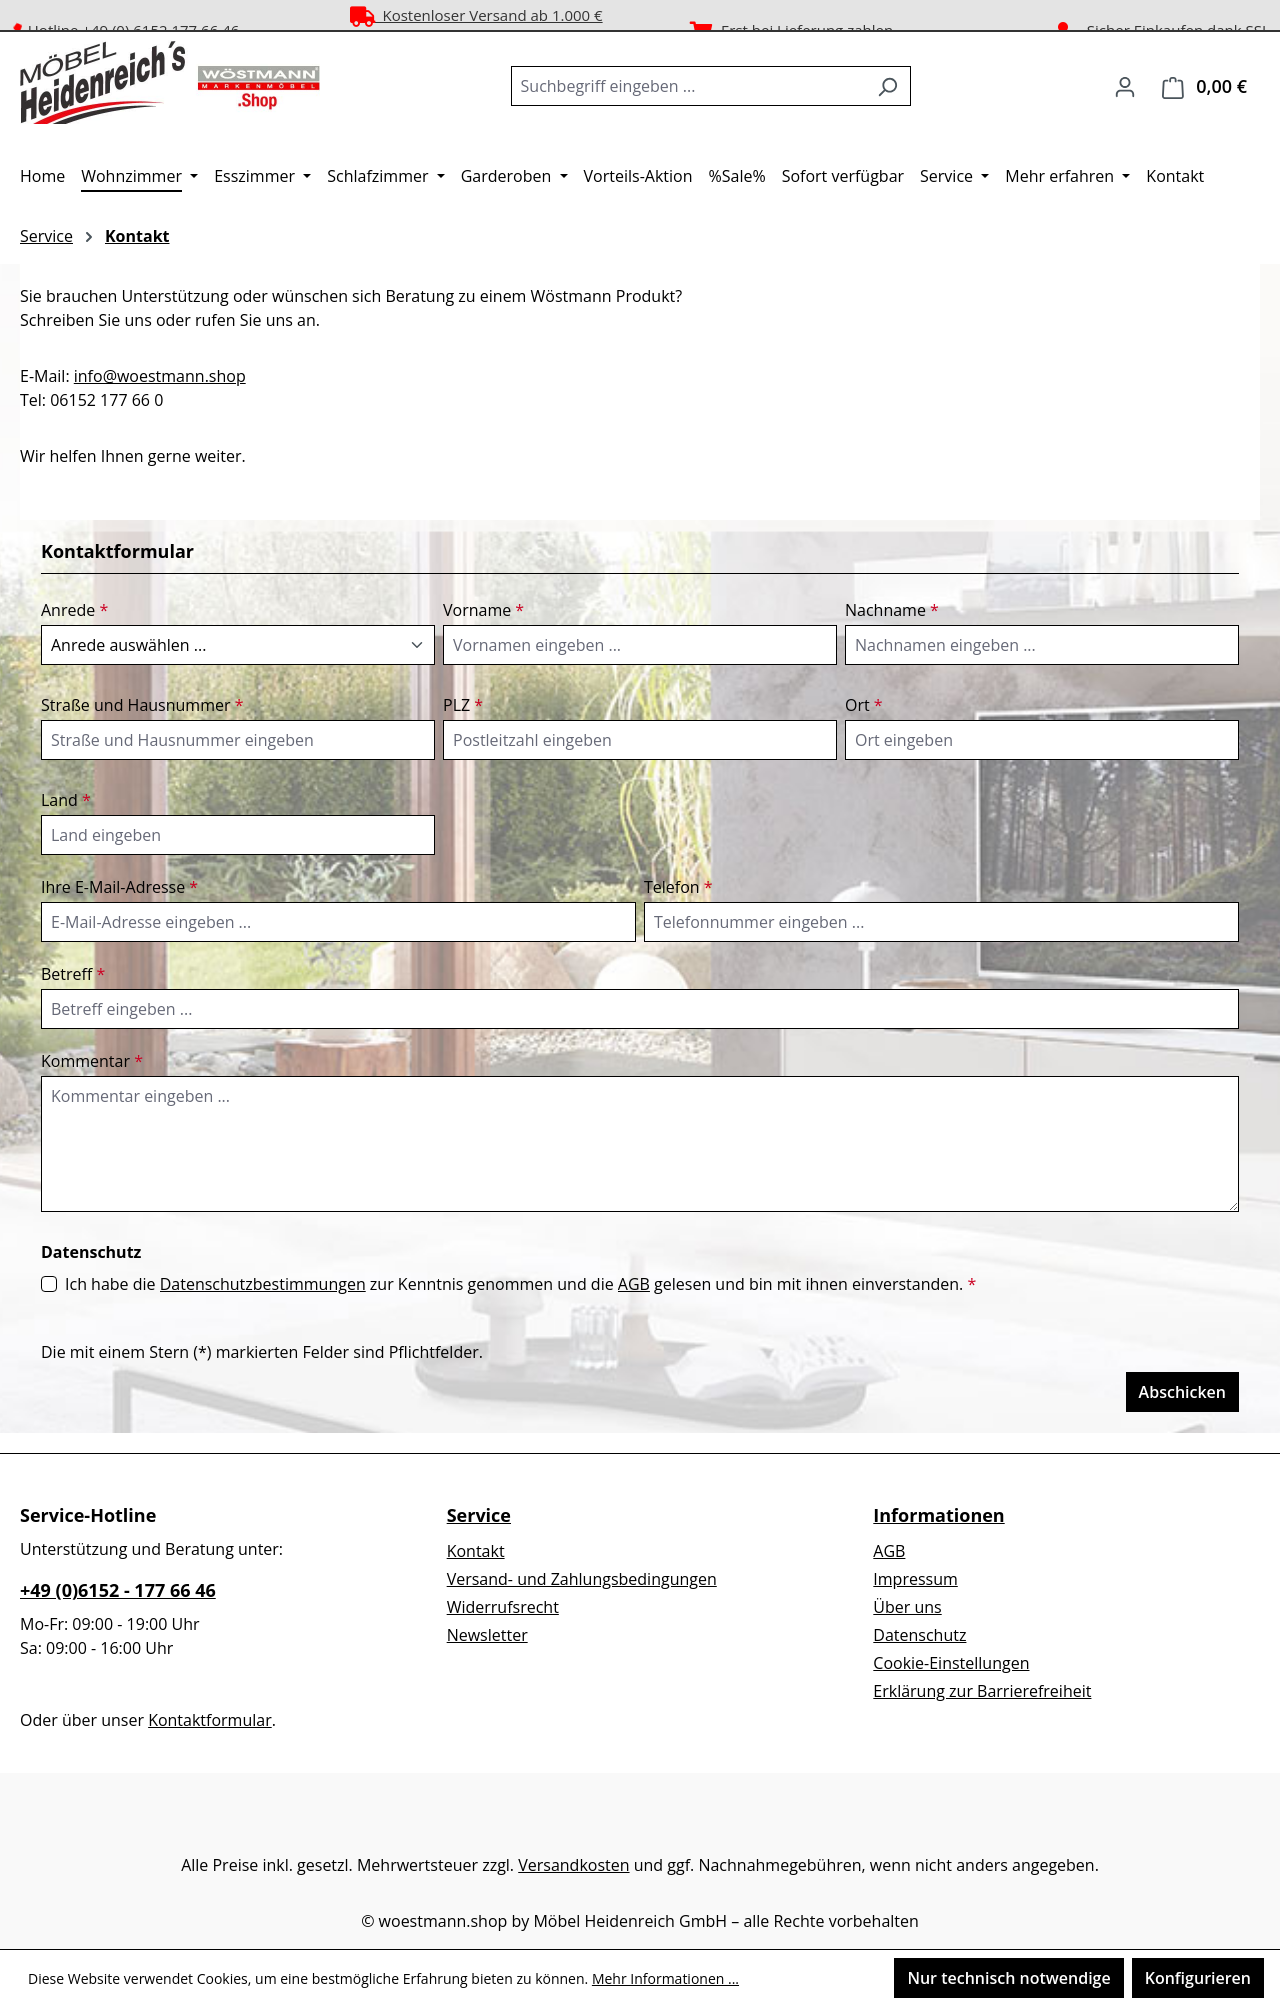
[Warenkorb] (1204, 86)
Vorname (483, 610)
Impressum (915, 1579)
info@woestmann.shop (160, 376)
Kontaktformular (210, 1720)
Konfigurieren (1198, 1978)
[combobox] (688, 86)
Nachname (892, 610)
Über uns (907, 1607)
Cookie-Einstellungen (951, 1663)
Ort (864, 705)
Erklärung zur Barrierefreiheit (982, 1691)
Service (479, 1515)
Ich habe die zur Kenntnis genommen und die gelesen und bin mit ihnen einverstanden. (520, 1284)
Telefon (678, 887)
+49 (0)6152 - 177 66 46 (118, 1590)
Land (66, 800)
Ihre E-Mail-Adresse (119, 887)
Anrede (74, 610)
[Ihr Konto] (1125, 86)
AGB (634, 1284)
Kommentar (92, 1061)
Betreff (73, 974)
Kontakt (476, 1551)
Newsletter (487, 1635)
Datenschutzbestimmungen (263, 1284)
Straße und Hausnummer (142, 705)
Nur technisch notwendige (1008, 1978)
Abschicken (1182, 1392)
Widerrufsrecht (503, 1607)
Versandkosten (573, 1865)
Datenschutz (919, 1635)
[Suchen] (887, 86)
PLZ (463, 705)
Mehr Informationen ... (665, 1978)
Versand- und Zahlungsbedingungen (582, 1579)
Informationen (938, 1515)
